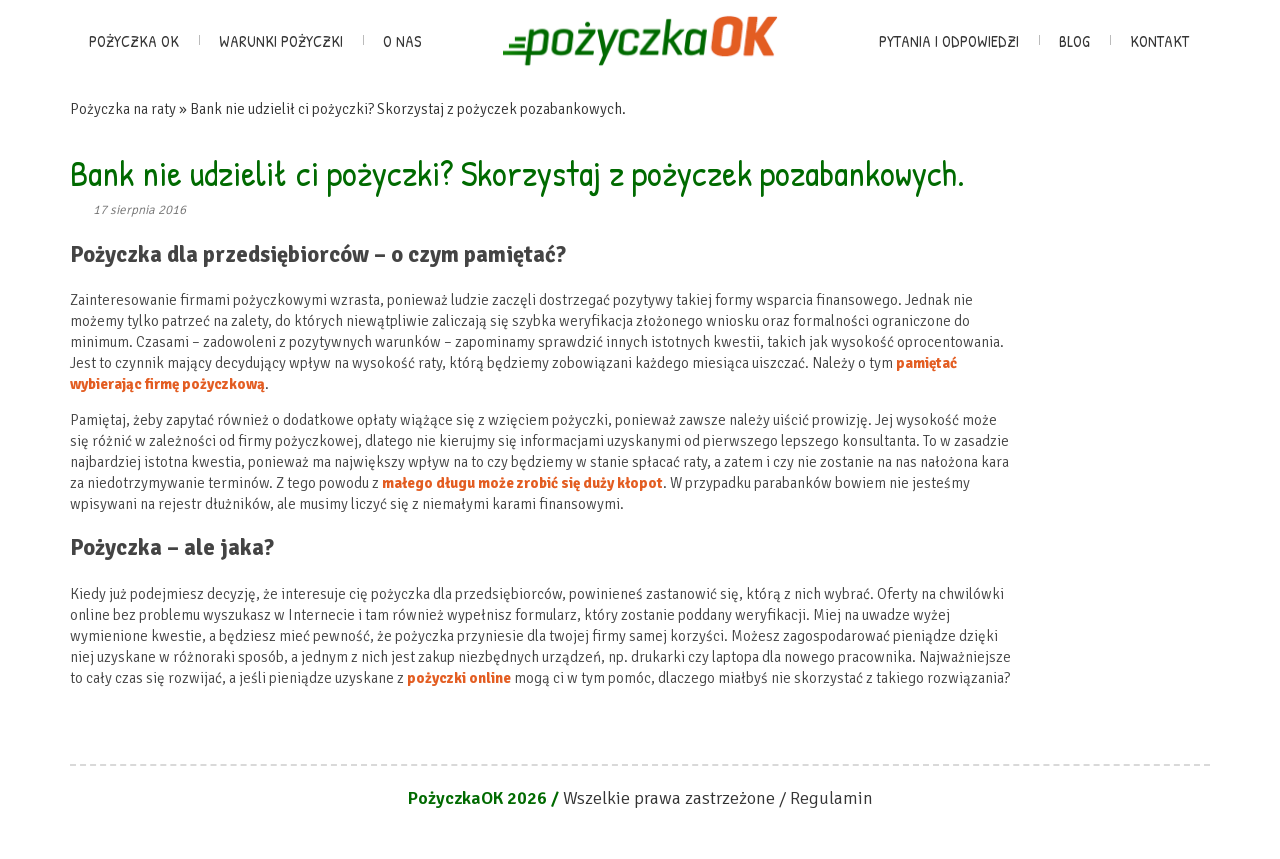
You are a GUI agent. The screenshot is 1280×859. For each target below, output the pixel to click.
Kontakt (1159, 41)
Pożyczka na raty (123, 109)
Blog (1074, 41)
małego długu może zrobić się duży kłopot (522, 483)
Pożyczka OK (134, 41)
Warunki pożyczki (281, 41)
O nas (402, 41)
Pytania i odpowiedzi (949, 41)
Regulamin (831, 798)
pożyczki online (459, 678)
